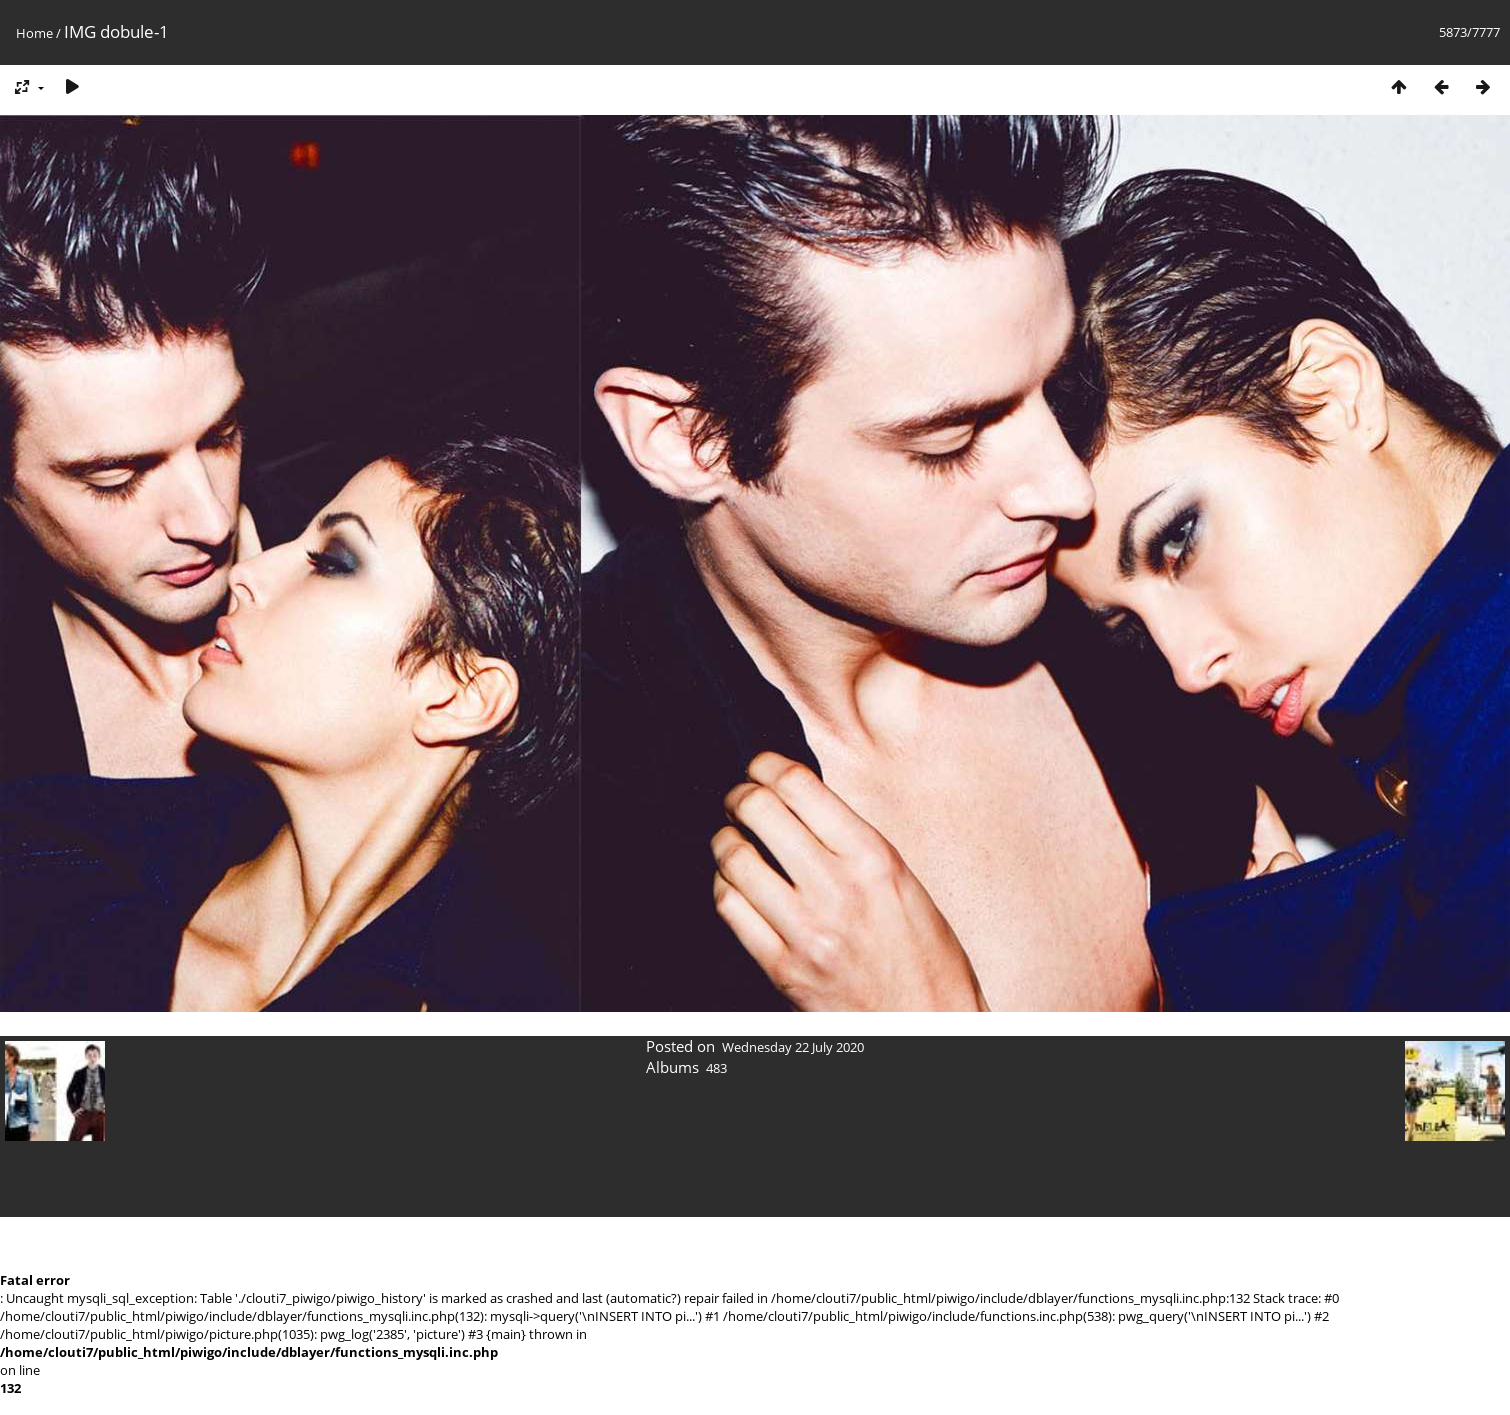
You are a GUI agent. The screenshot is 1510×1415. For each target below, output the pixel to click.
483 (716, 1068)
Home (34, 33)
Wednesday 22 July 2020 (793, 1047)
